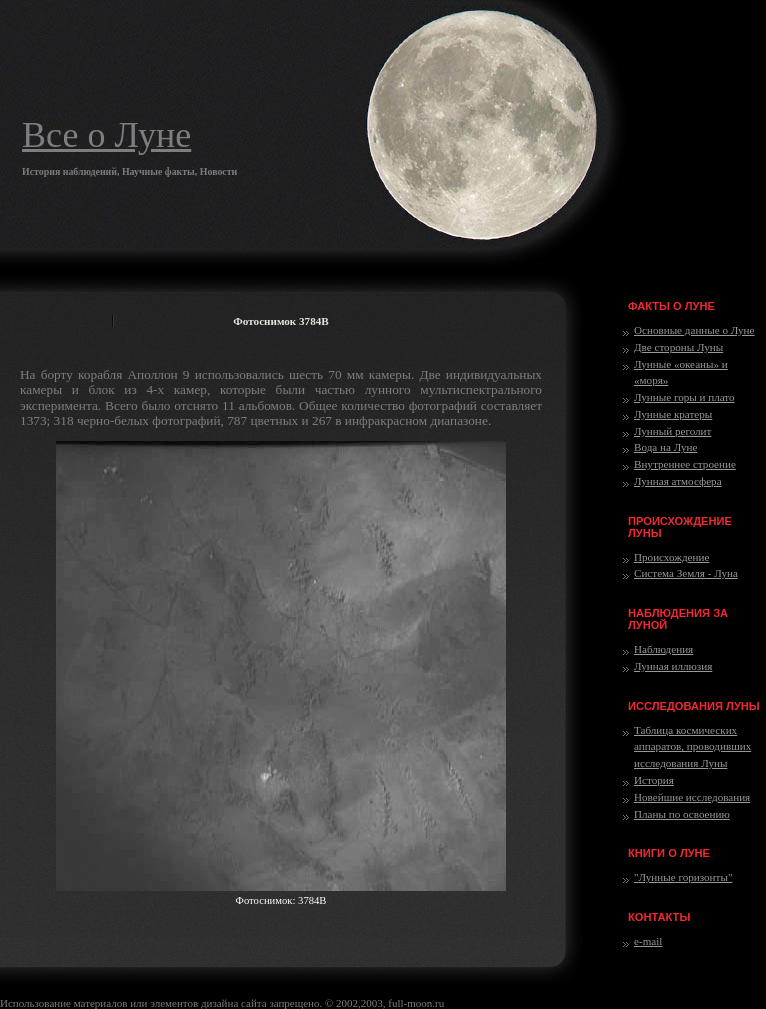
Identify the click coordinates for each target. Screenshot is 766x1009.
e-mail (648, 941)
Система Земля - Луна (686, 573)
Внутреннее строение (685, 464)
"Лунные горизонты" (683, 877)
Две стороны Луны (678, 347)
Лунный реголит (672, 431)
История (654, 780)
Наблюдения (663, 649)
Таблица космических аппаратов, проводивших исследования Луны (692, 747)
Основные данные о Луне (694, 330)
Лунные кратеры (673, 414)
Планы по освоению (682, 814)
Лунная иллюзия (673, 666)
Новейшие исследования (692, 797)
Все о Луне (106, 135)
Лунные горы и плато (684, 397)
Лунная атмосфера (678, 481)
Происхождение (671, 557)
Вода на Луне (665, 447)
